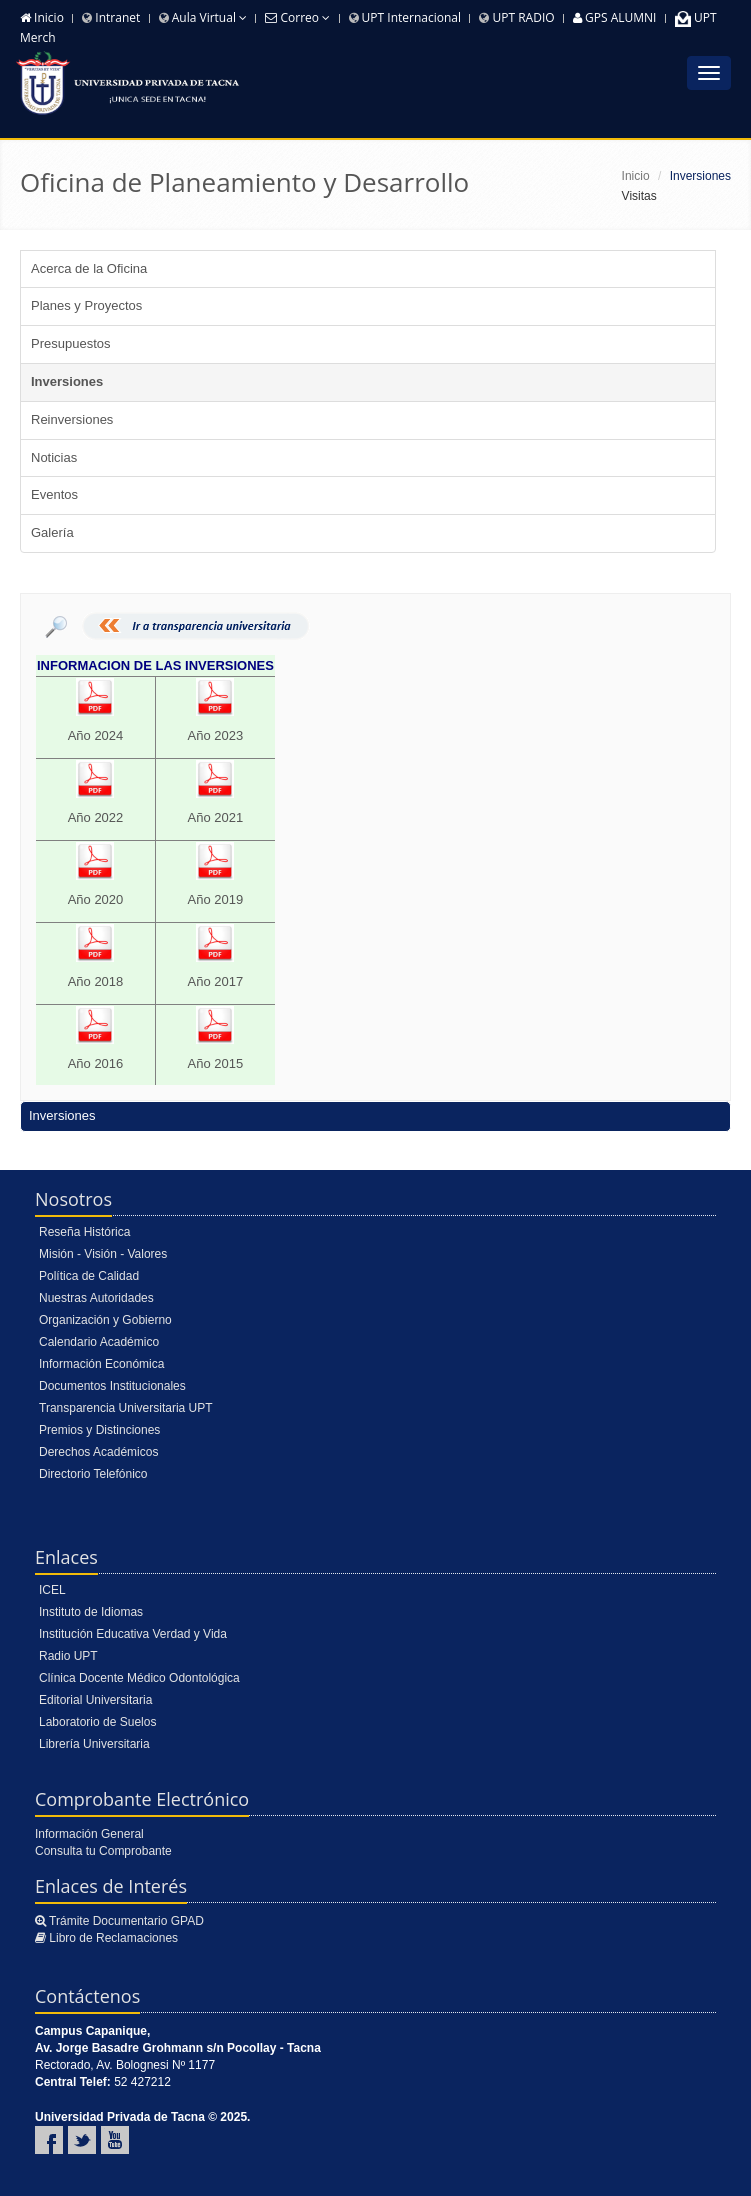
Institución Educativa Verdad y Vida (133, 1634)
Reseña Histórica (84, 1232)
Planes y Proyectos (86, 305)
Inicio (42, 17)
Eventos (54, 494)
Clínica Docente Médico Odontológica (139, 1678)
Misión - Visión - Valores (103, 1254)
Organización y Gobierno (105, 1320)
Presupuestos (71, 343)
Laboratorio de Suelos (97, 1722)
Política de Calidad (89, 1276)
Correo (297, 17)
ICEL (52, 1590)
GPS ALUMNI (615, 17)
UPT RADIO (516, 17)
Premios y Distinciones (99, 1430)
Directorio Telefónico (93, 1474)
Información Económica (101, 1364)
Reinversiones (72, 419)
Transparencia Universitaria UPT (126, 1408)
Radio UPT (68, 1656)
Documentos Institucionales (112, 1386)
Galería (52, 532)
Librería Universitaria (94, 1744)
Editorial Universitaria (95, 1700)
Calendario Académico (99, 1342)
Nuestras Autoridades (96, 1298)
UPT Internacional (405, 17)
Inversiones (67, 381)
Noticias (54, 457)
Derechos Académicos (98, 1452)
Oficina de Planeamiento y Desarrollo (244, 182)
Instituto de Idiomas (91, 1612)
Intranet (111, 17)
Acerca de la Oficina (89, 268)
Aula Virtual (203, 17)
